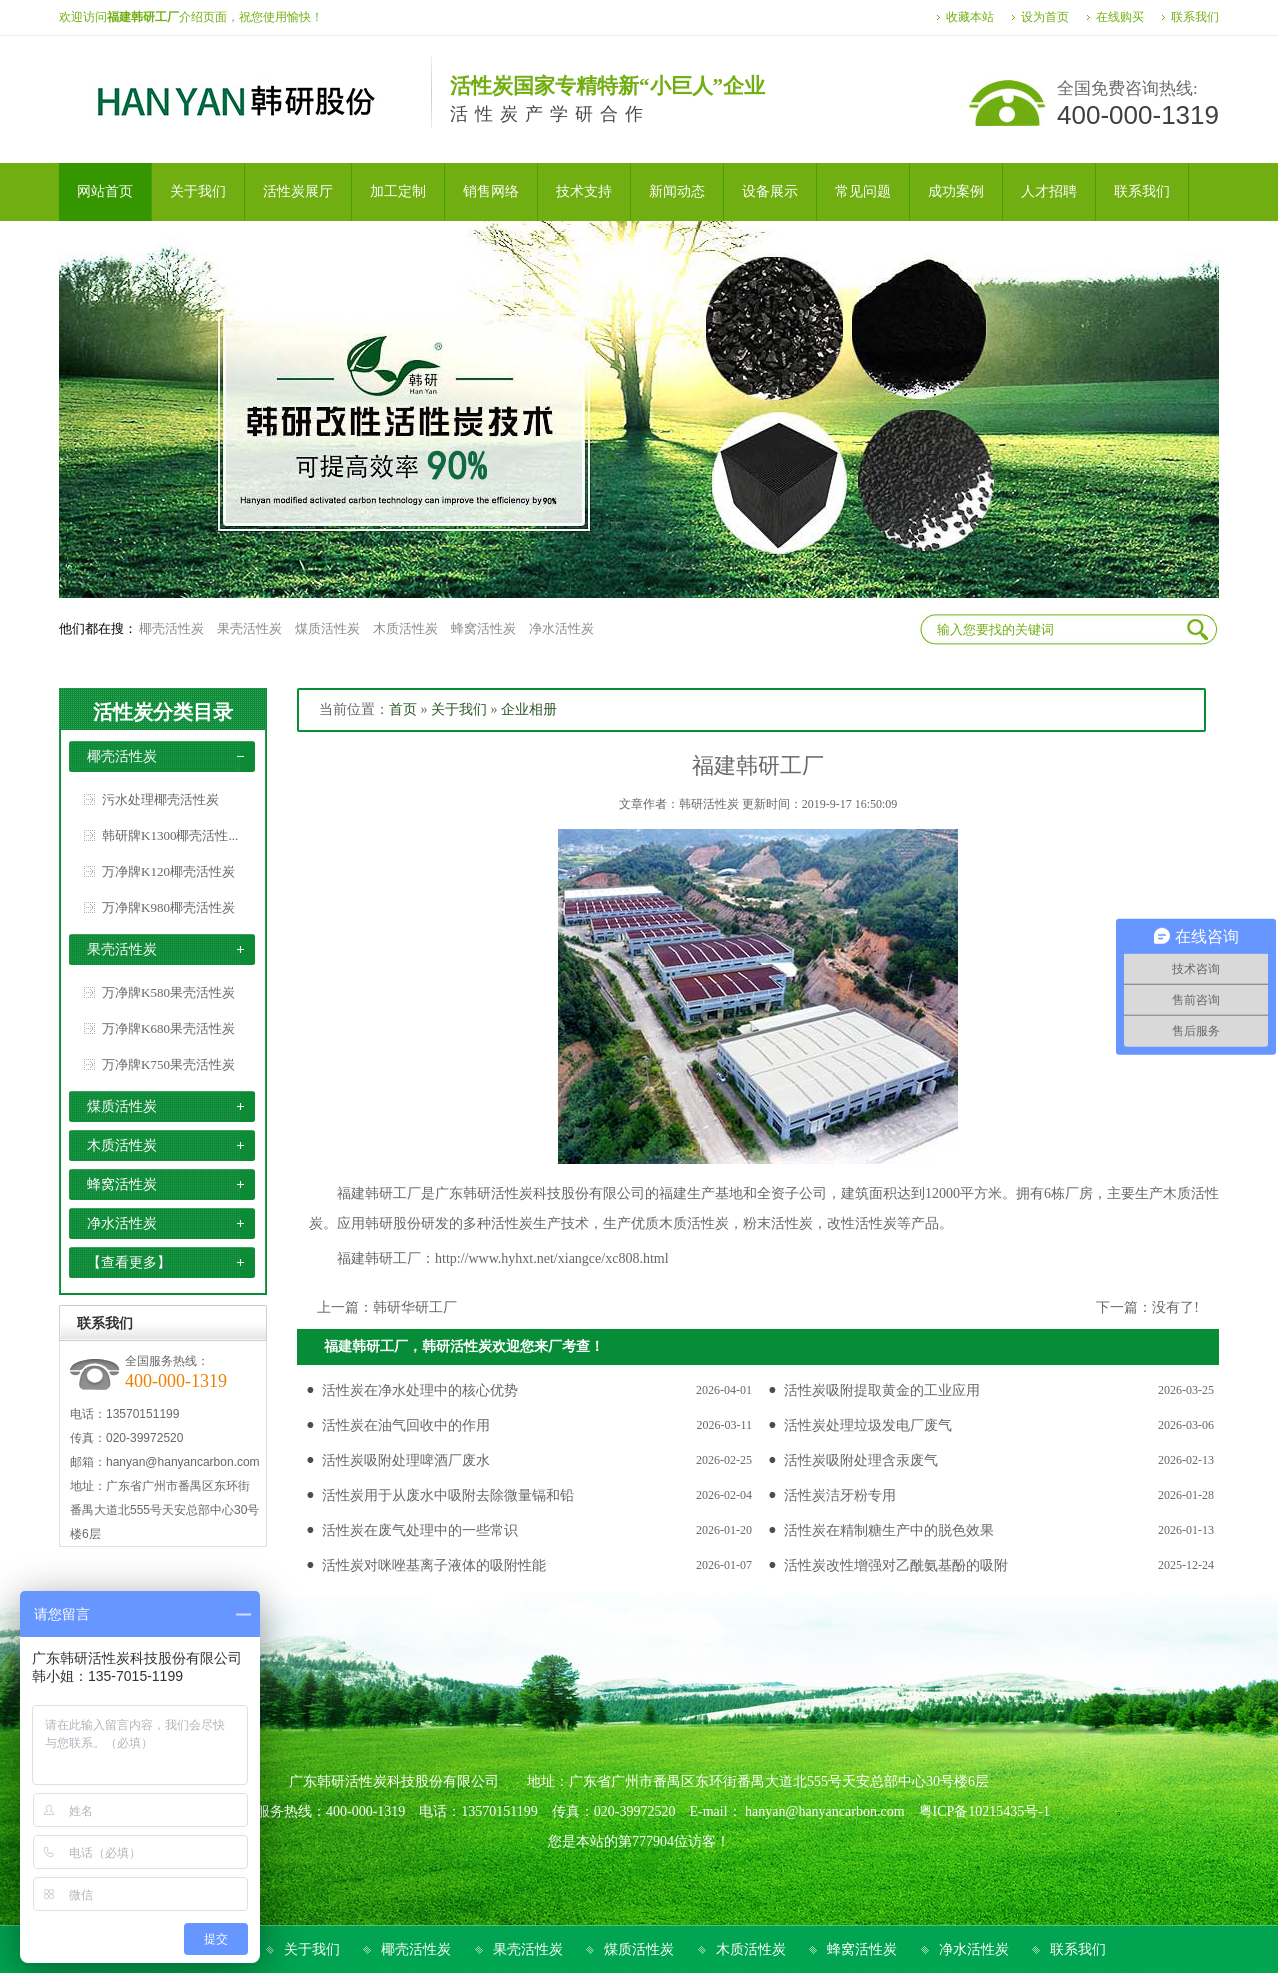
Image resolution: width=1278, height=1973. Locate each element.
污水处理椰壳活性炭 (160, 799)
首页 (403, 709)
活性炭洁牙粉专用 (840, 1495)
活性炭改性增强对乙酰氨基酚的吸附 (896, 1565)
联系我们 (1195, 17)
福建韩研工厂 (379, 1258)
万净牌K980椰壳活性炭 (168, 907)
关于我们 (459, 709)
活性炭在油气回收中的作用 (406, 1425)
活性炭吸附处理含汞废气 (861, 1460)
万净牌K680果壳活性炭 (168, 1028)
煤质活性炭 (327, 628)
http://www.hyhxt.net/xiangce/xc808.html (552, 1258)
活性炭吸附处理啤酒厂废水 (406, 1460)
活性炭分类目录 (163, 712)
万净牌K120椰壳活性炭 (168, 871)
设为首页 (1045, 17)
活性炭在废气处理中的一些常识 (420, 1530)
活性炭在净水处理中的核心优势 (420, 1390)
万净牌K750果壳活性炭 (168, 1064)
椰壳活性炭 (171, 628)
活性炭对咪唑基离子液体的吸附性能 (434, 1565)
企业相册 (529, 709)
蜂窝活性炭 (483, 628)
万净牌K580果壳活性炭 (168, 992)
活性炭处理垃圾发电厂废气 (868, 1425)
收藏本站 (970, 17)
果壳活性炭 (249, 628)
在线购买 (1120, 17)
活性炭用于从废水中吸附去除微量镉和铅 (448, 1495)
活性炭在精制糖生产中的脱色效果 (889, 1530)
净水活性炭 (561, 628)
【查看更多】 (129, 1262)
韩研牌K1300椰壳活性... (170, 835)
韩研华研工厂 (415, 1307)
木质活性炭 (405, 628)
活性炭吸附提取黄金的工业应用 (882, 1390)
